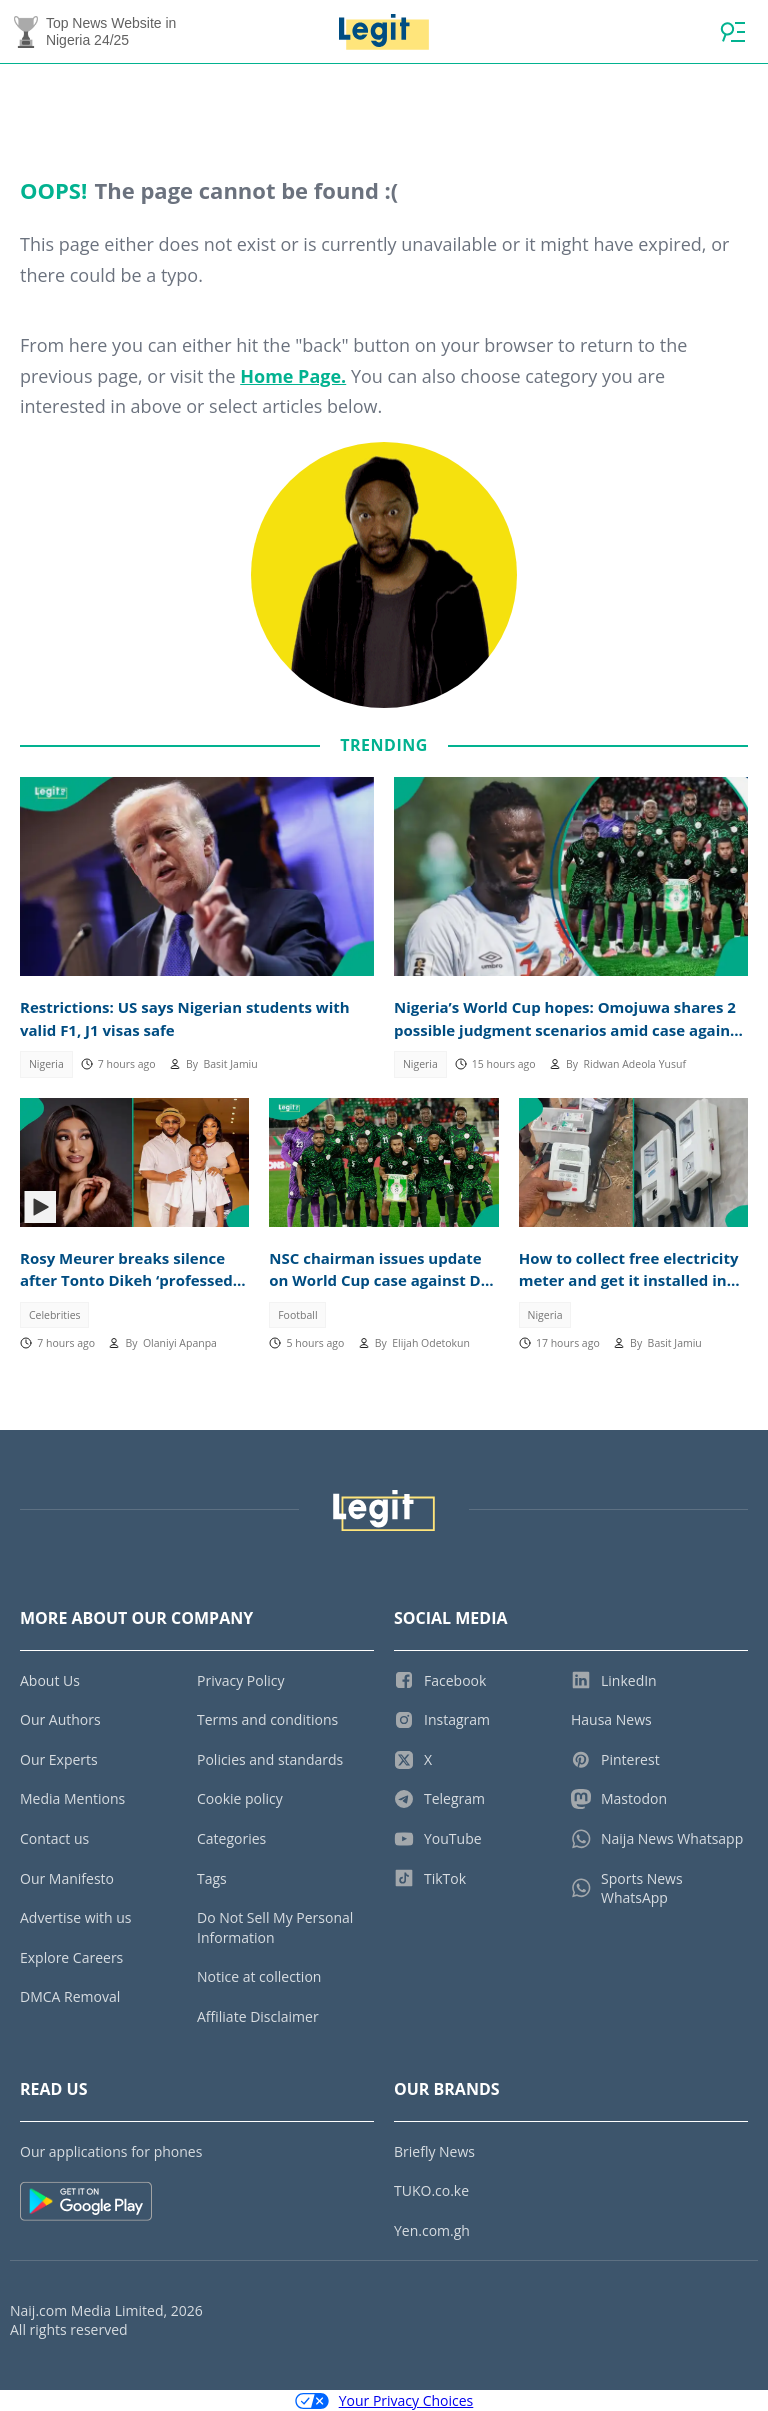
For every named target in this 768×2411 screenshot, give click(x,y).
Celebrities (55, 1315)
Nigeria (46, 1064)
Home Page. (293, 376)
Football (297, 1315)
